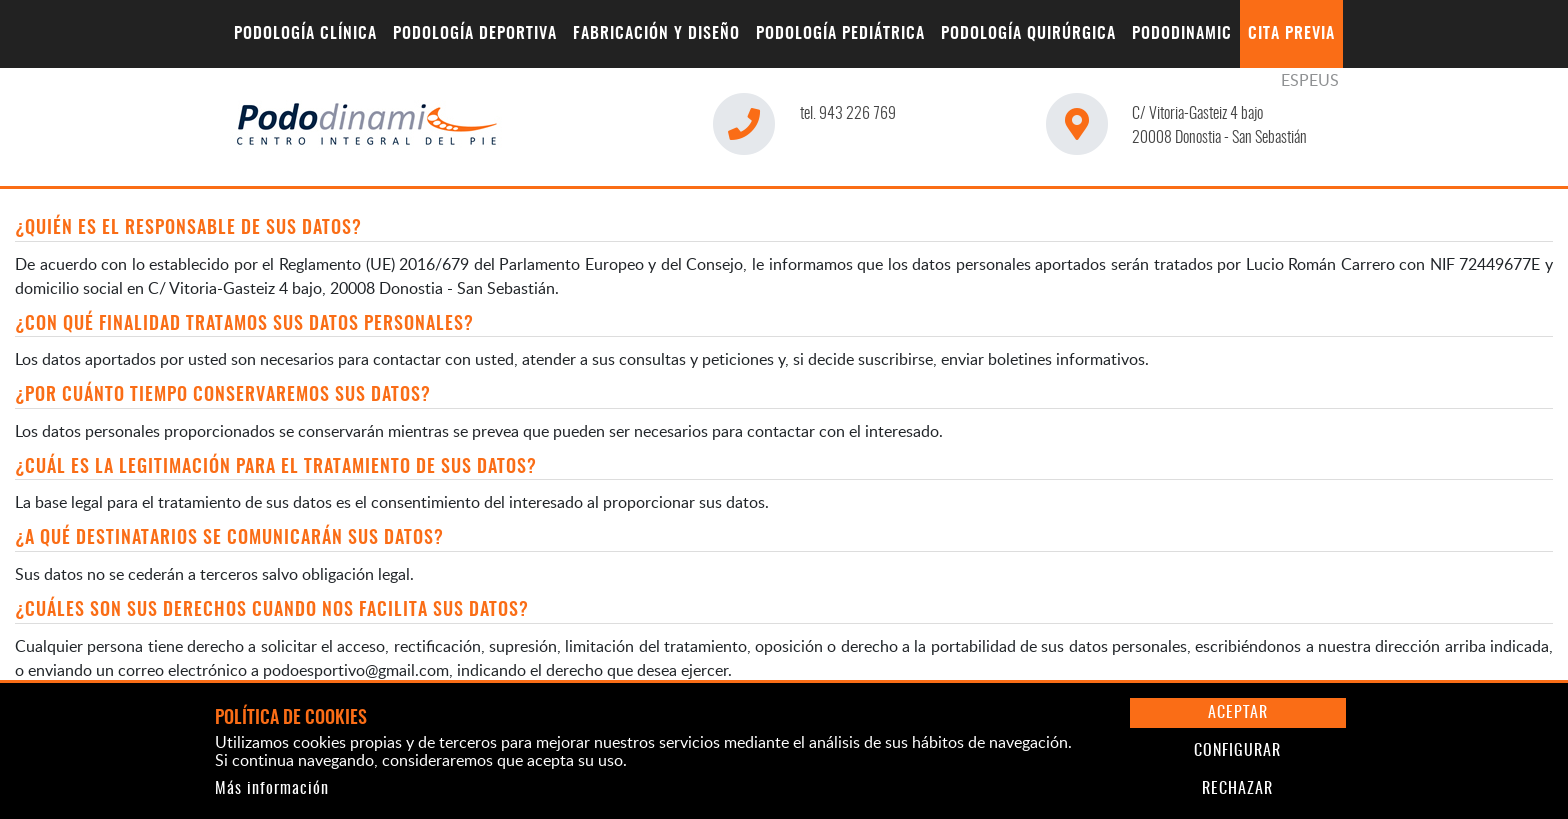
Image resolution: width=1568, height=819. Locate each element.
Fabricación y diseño (656, 34)
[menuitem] (305, 34)
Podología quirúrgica (1028, 34)
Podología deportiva (475, 34)
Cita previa (1291, 34)
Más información (272, 789)
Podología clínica (305, 34)
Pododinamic (1182, 34)
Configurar (1237, 751)
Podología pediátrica (840, 34)
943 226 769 (848, 114)
